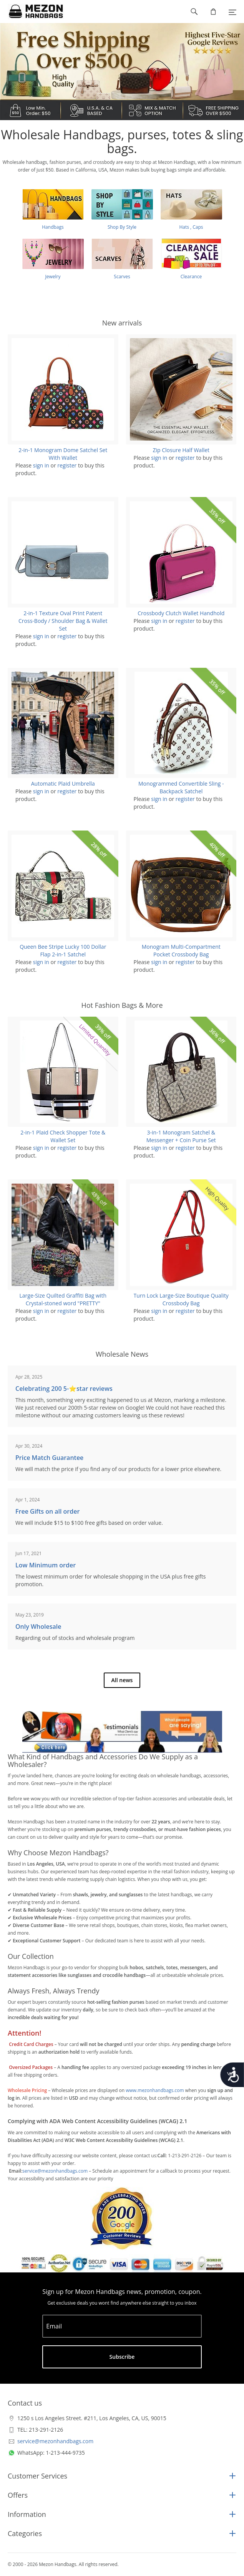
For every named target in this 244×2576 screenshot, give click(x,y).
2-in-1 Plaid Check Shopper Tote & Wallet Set (62, 1136)
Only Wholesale (38, 1626)
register (66, 465)
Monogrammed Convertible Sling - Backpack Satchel (181, 787)
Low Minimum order (45, 1565)
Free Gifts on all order (47, 1511)
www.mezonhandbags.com (155, 2090)
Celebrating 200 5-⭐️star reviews (64, 1388)
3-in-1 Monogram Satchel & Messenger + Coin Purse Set (181, 1136)
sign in (41, 465)
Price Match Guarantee (49, 1457)
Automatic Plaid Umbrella (63, 783)
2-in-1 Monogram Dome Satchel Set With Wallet (62, 453)
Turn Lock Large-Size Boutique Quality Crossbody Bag (181, 1299)
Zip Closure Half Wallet (181, 450)
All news (122, 1680)
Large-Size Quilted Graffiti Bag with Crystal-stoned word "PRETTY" (63, 1299)
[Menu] (232, 11)
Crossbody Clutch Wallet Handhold (181, 613)
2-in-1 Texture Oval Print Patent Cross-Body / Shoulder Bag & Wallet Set (62, 620)
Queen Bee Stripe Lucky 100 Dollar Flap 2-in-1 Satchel (63, 950)
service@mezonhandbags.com (55, 2171)
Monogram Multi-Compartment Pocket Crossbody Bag (181, 950)
